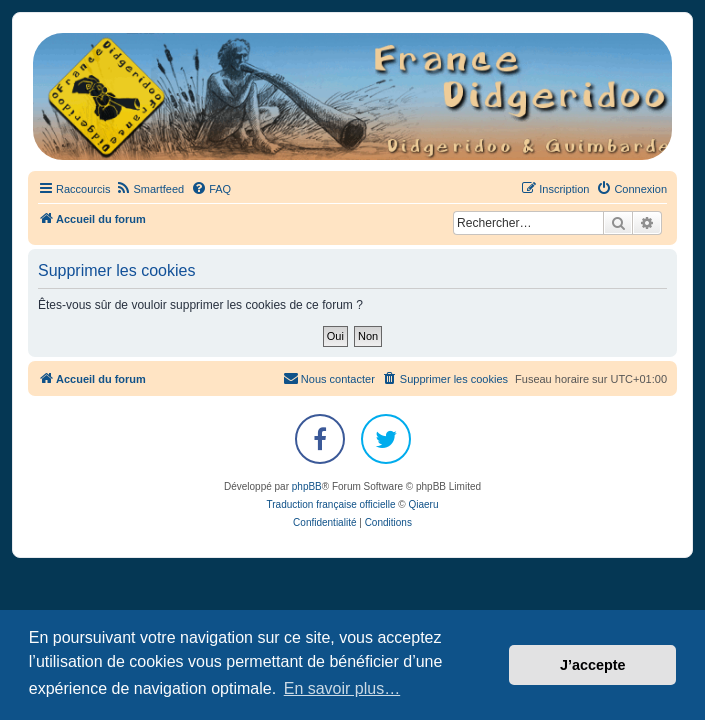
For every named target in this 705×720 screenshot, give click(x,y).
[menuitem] (149, 189)
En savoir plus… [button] (342, 688)
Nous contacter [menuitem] (329, 378)
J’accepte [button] (593, 665)
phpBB (307, 486)
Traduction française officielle (331, 504)
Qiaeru (423, 504)
